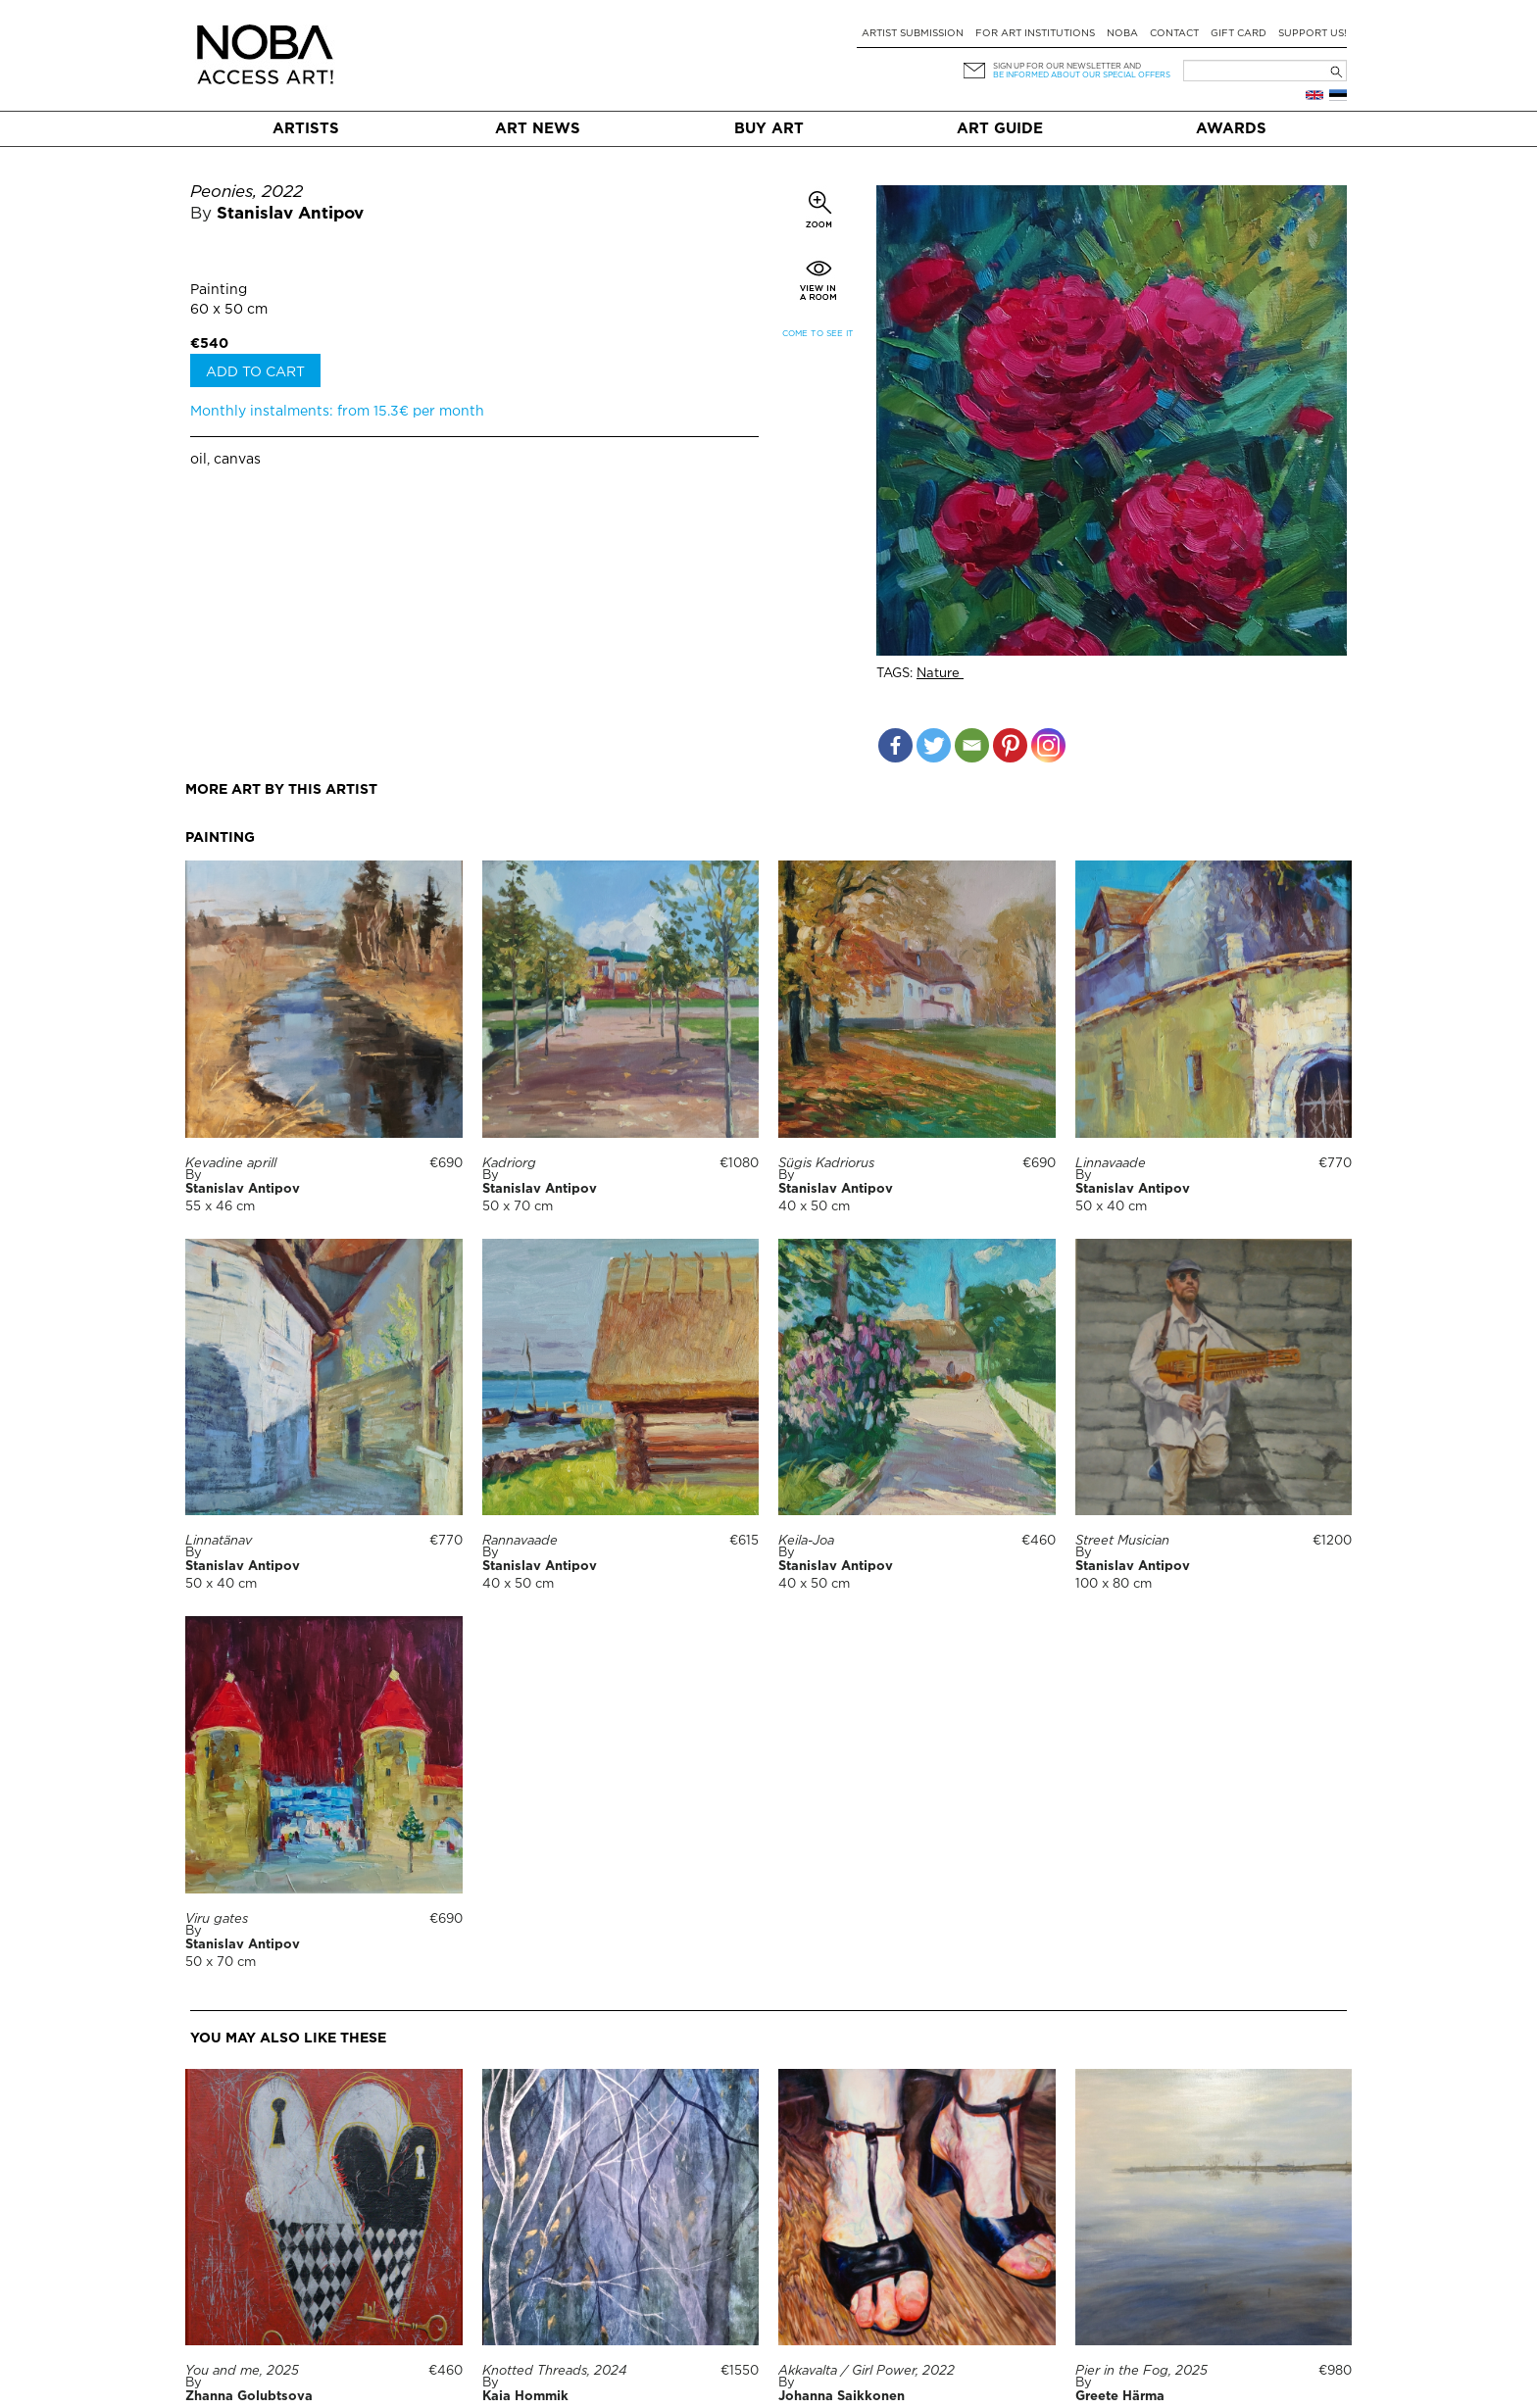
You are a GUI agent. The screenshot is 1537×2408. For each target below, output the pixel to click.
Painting (218, 290)
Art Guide (1000, 129)
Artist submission (913, 33)
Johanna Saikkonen (841, 2396)
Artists (306, 129)
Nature (940, 673)
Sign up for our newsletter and (1067, 66)
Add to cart (255, 372)
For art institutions (1035, 33)
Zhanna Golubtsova (249, 2396)
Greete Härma (1120, 2396)
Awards (1231, 129)
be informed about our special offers (1081, 75)
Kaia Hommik (525, 2396)
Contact (1174, 33)
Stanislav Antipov (290, 214)
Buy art (769, 129)
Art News (537, 129)
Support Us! (1312, 33)
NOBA (1122, 33)
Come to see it (818, 333)
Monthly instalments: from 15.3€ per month (337, 412)
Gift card (1238, 33)
